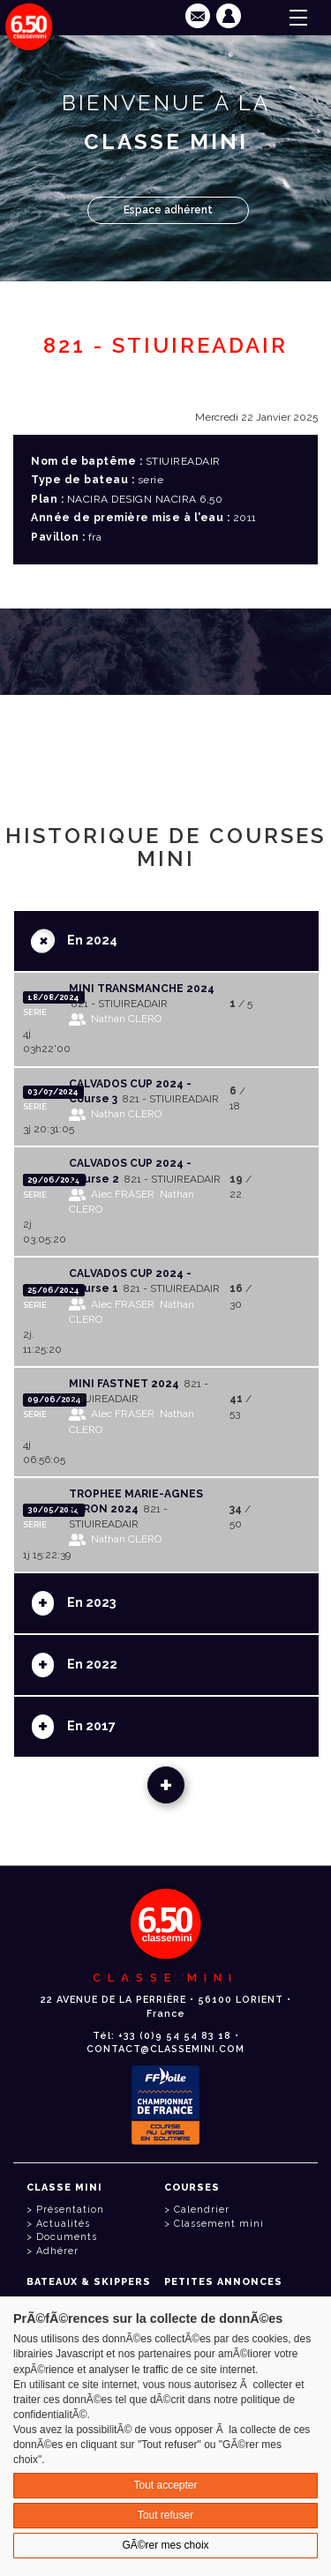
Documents (66, 2237)
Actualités (63, 2223)
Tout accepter (165, 2485)
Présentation (70, 2209)
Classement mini (219, 2223)
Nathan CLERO (126, 1018)
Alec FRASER (122, 1194)
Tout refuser (165, 2515)
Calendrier (201, 2209)
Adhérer (57, 2251)
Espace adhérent (168, 210)
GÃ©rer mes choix (165, 2545)
